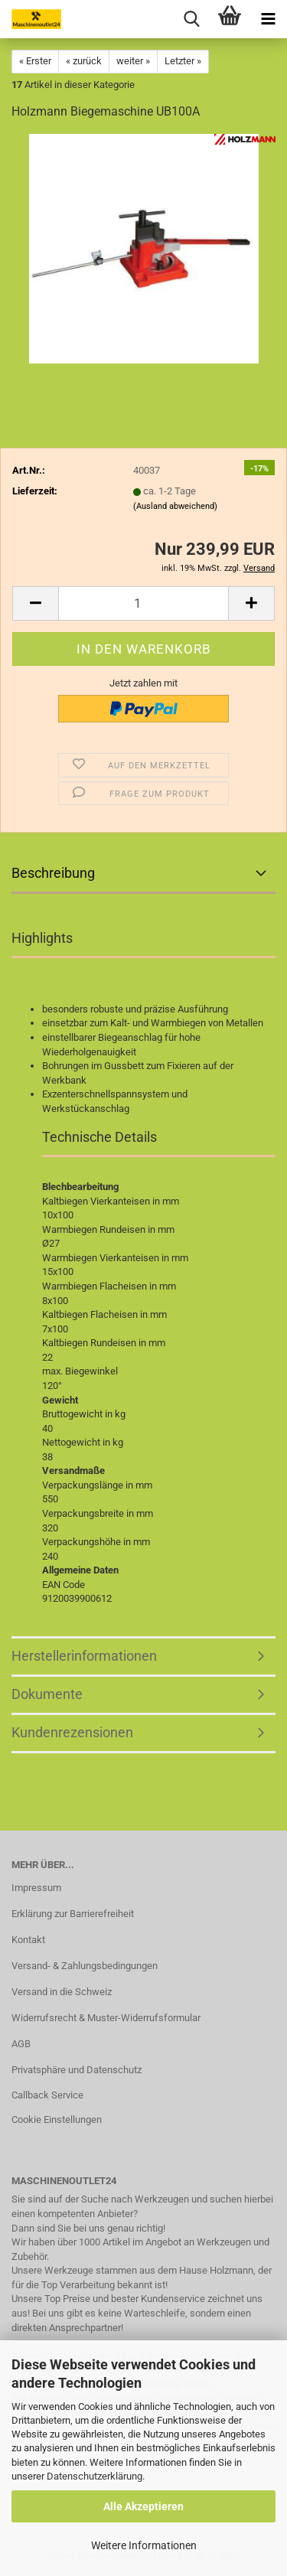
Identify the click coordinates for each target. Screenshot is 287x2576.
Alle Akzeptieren (143, 2506)
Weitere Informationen (144, 2545)
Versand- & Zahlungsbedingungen (84, 1965)
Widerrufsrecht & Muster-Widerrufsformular (106, 2017)
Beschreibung (53, 873)
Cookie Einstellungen (56, 2119)
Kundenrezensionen (72, 1732)
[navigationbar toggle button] (268, 19)
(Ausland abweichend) (175, 506)
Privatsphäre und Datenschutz (76, 2069)
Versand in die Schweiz (61, 1991)
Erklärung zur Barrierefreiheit (72, 1913)
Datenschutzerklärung (94, 2476)
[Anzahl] (143, 603)
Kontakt (28, 1939)
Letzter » (183, 61)
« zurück (84, 61)
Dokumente (47, 1694)
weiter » (133, 61)
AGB (21, 2043)
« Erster (35, 61)
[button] (35, 603)
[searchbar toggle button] (191, 19)
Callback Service (47, 2095)
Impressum (36, 1887)
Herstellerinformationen (84, 1656)
